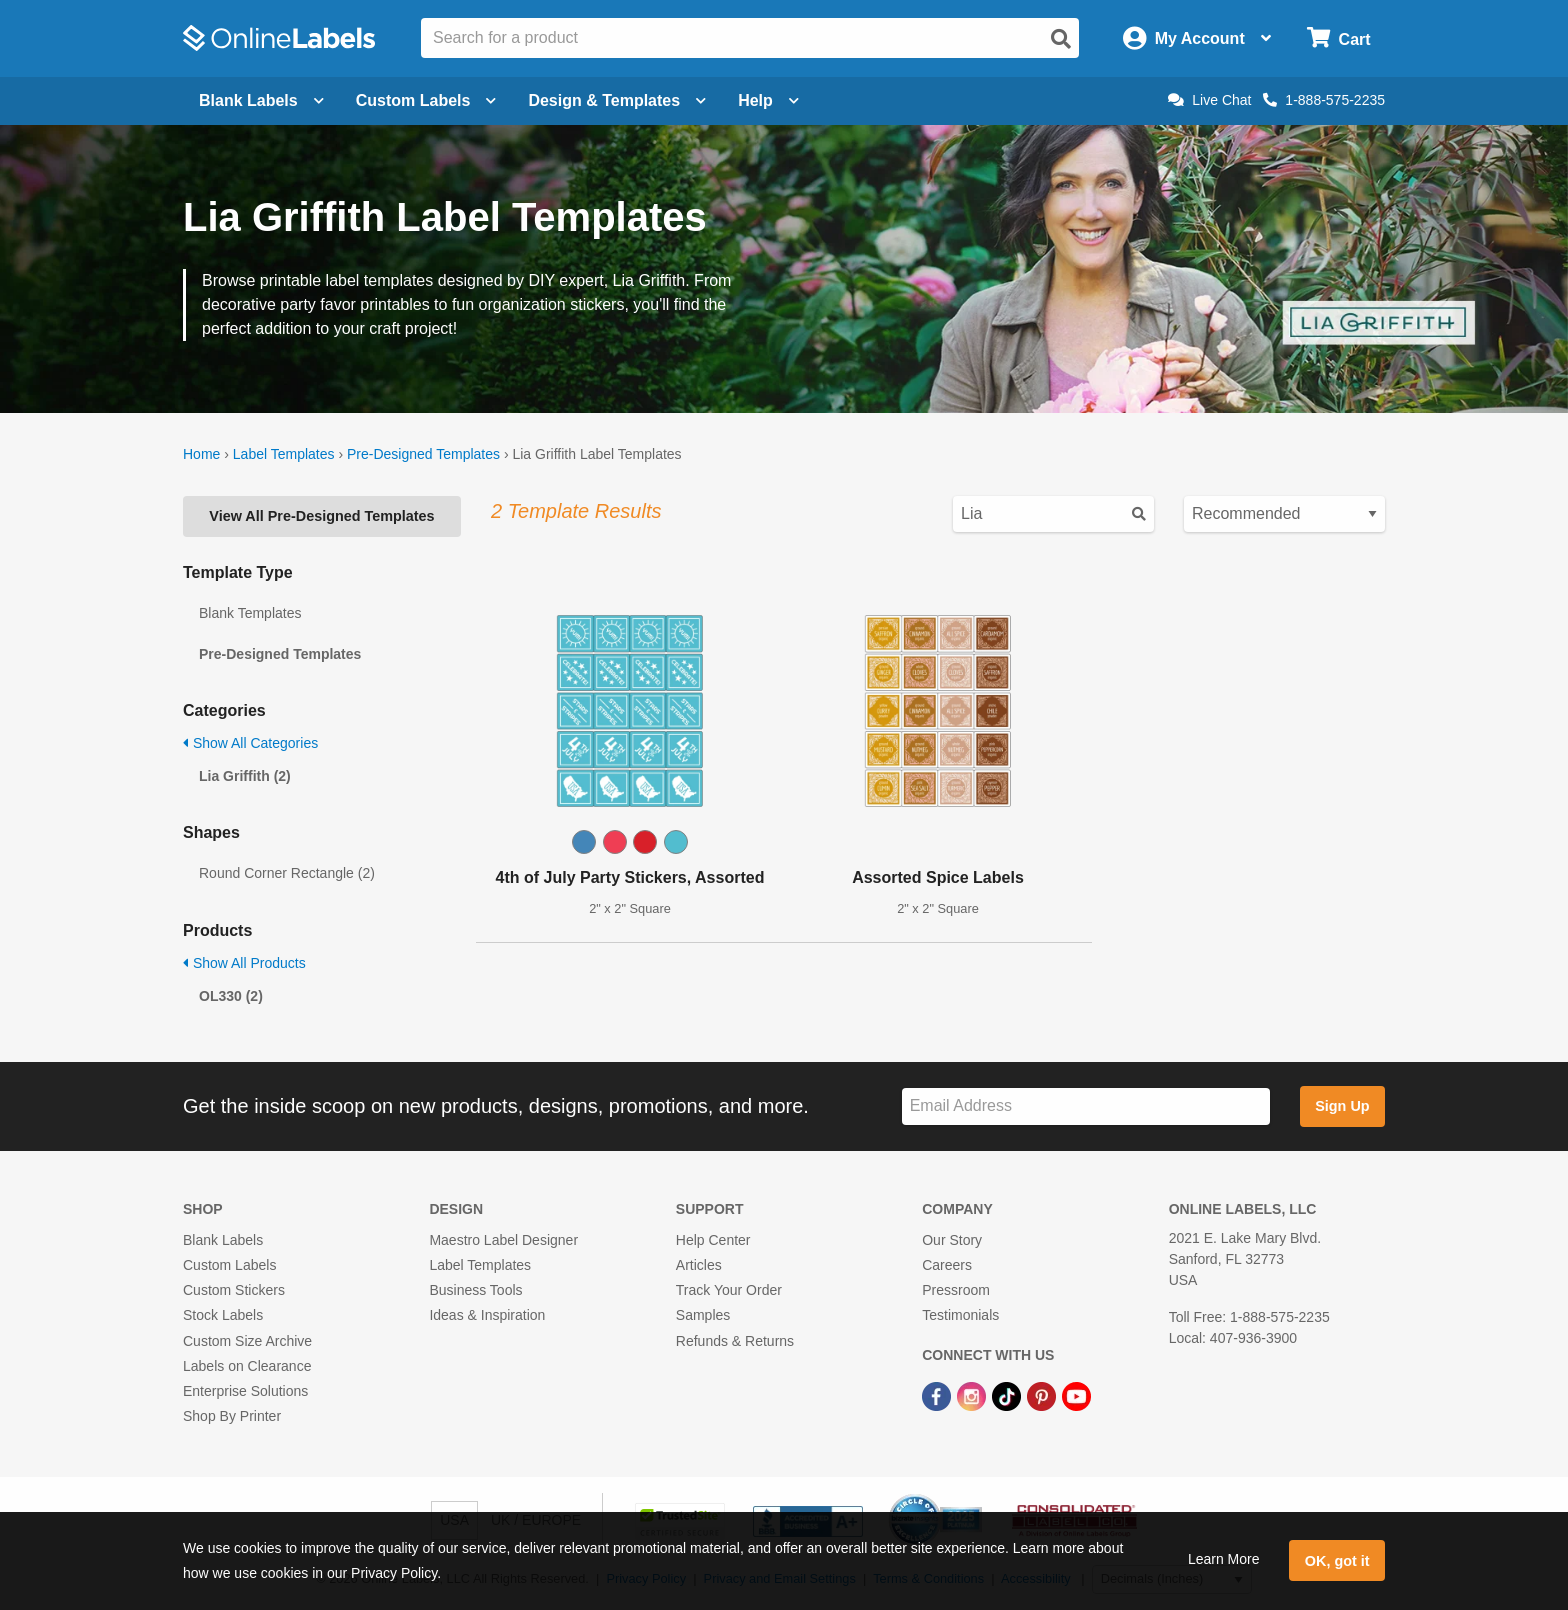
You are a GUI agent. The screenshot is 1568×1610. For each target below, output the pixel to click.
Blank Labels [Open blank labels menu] (261, 100)
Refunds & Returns (735, 1341)
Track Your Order (729, 1290)
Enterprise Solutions (245, 1391)
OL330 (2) (231, 996)
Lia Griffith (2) (245, 776)
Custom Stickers (234, 1290)
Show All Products (244, 963)
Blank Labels (223, 1240)
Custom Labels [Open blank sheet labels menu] (426, 100)
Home (201, 454)
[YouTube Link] (1076, 1395)
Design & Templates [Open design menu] (617, 100)
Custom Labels (229, 1265)
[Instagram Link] (973, 1395)
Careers (947, 1265)
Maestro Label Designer (503, 1240)
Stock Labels (223, 1315)
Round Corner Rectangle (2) (287, 873)
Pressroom (956, 1290)
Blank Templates (250, 613)
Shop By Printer (232, 1416)
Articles (699, 1265)
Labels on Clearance (247, 1366)
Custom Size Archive (247, 1341)
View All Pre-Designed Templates (321, 516)
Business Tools (475, 1290)
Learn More (1224, 1559)
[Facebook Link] (938, 1395)
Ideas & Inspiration (487, 1315)
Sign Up (1342, 1106)
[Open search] (1061, 39)
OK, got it (1337, 1561)
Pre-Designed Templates (423, 454)
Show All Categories (250, 743)
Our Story (952, 1240)
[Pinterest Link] (1043, 1395)
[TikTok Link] (1008, 1395)
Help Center (713, 1240)
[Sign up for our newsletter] (1086, 1106)
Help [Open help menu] (768, 100)
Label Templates (284, 454)
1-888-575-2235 (1324, 100)
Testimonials (960, 1315)
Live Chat (1209, 100)
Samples (703, 1315)
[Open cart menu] (1338, 38)
